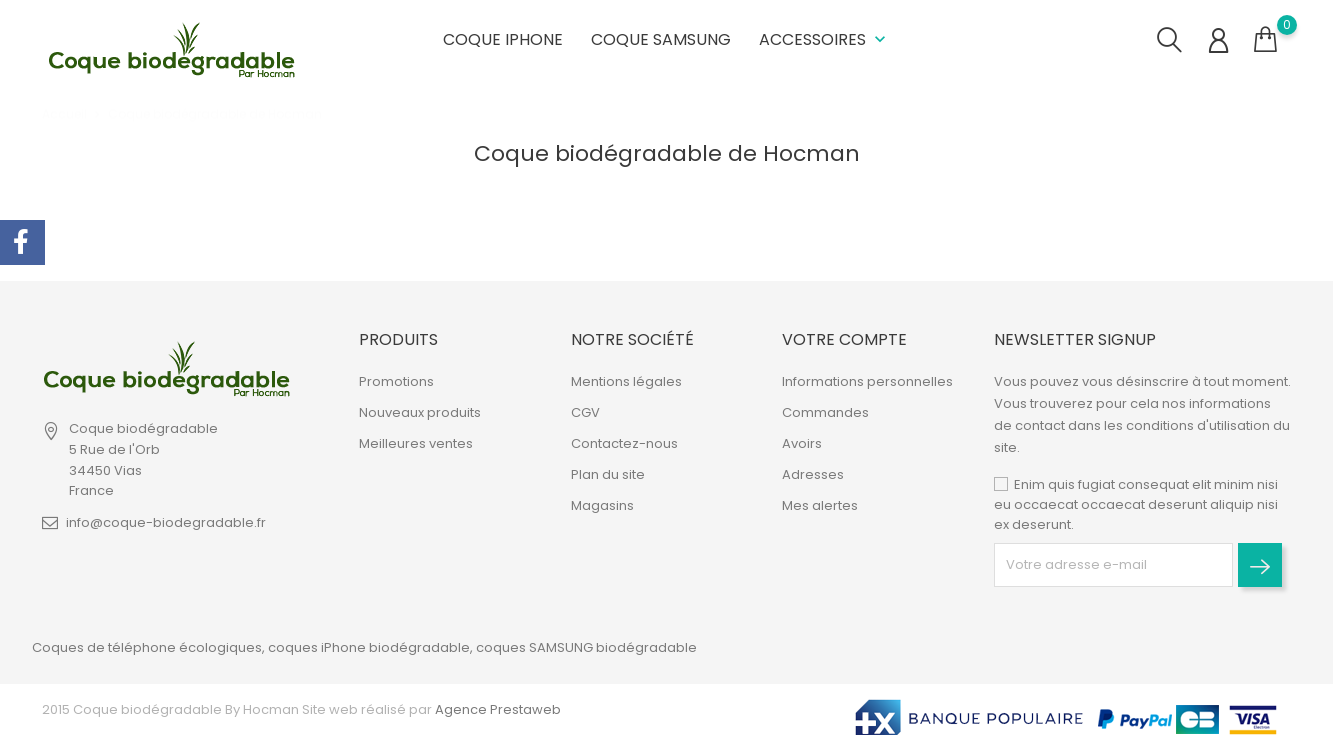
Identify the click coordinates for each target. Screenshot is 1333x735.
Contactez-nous (624, 443)
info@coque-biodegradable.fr (166, 522)
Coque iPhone (503, 39)
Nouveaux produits (420, 412)
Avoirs (802, 443)
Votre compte (844, 339)
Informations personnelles (867, 381)
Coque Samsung (661, 39)
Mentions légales (626, 381)
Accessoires (824, 39)
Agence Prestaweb (496, 709)
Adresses (813, 474)
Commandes (825, 412)
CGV (585, 412)
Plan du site (608, 474)
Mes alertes (820, 505)
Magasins (602, 505)
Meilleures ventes (416, 443)
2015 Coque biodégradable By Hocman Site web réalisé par (237, 709)
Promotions (396, 381)
